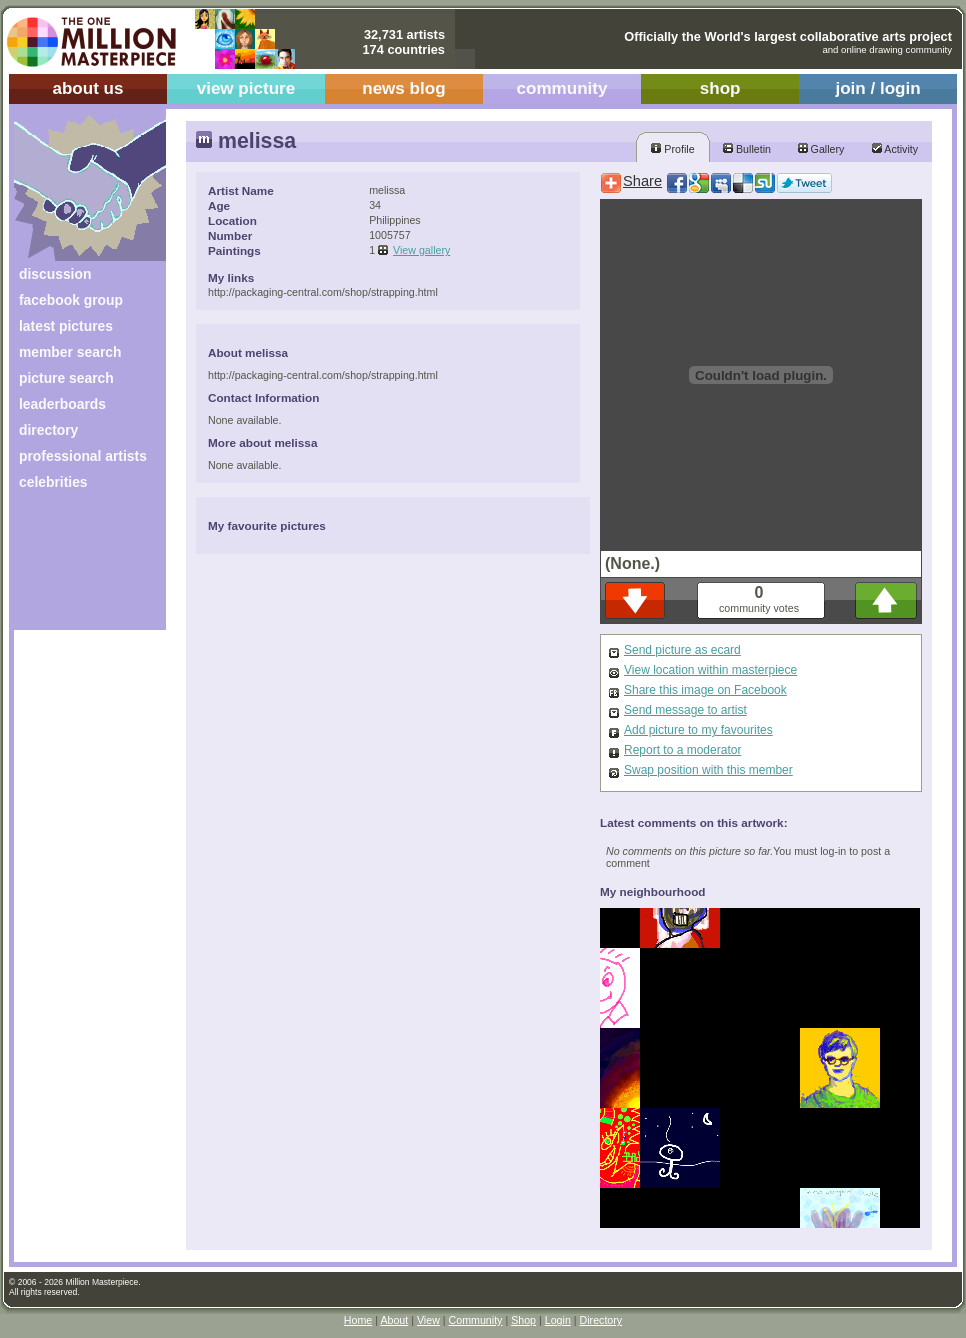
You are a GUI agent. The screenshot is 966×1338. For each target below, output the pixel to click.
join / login (877, 88)
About (394, 1320)
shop (720, 88)
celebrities (53, 482)
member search (70, 352)
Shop (523, 1320)
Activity (895, 149)
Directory (601, 1320)
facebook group (71, 300)
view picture (246, 88)
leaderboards (62, 404)
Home (358, 1320)
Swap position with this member (708, 770)
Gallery (821, 149)
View (428, 1320)
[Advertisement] (76, 567)
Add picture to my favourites (698, 730)
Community (476, 1320)
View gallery (421, 250)
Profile (672, 149)
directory (48, 430)
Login (558, 1320)
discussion (55, 274)
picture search (66, 378)
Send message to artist (685, 710)
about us (87, 88)
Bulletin (747, 149)
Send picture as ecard (682, 650)
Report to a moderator (682, 750)
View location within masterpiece (710, 670)
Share (642, 181)
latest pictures (66, 326)
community (562, 88)
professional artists (83, 456)
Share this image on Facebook (705, 690)
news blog (403, 88)
